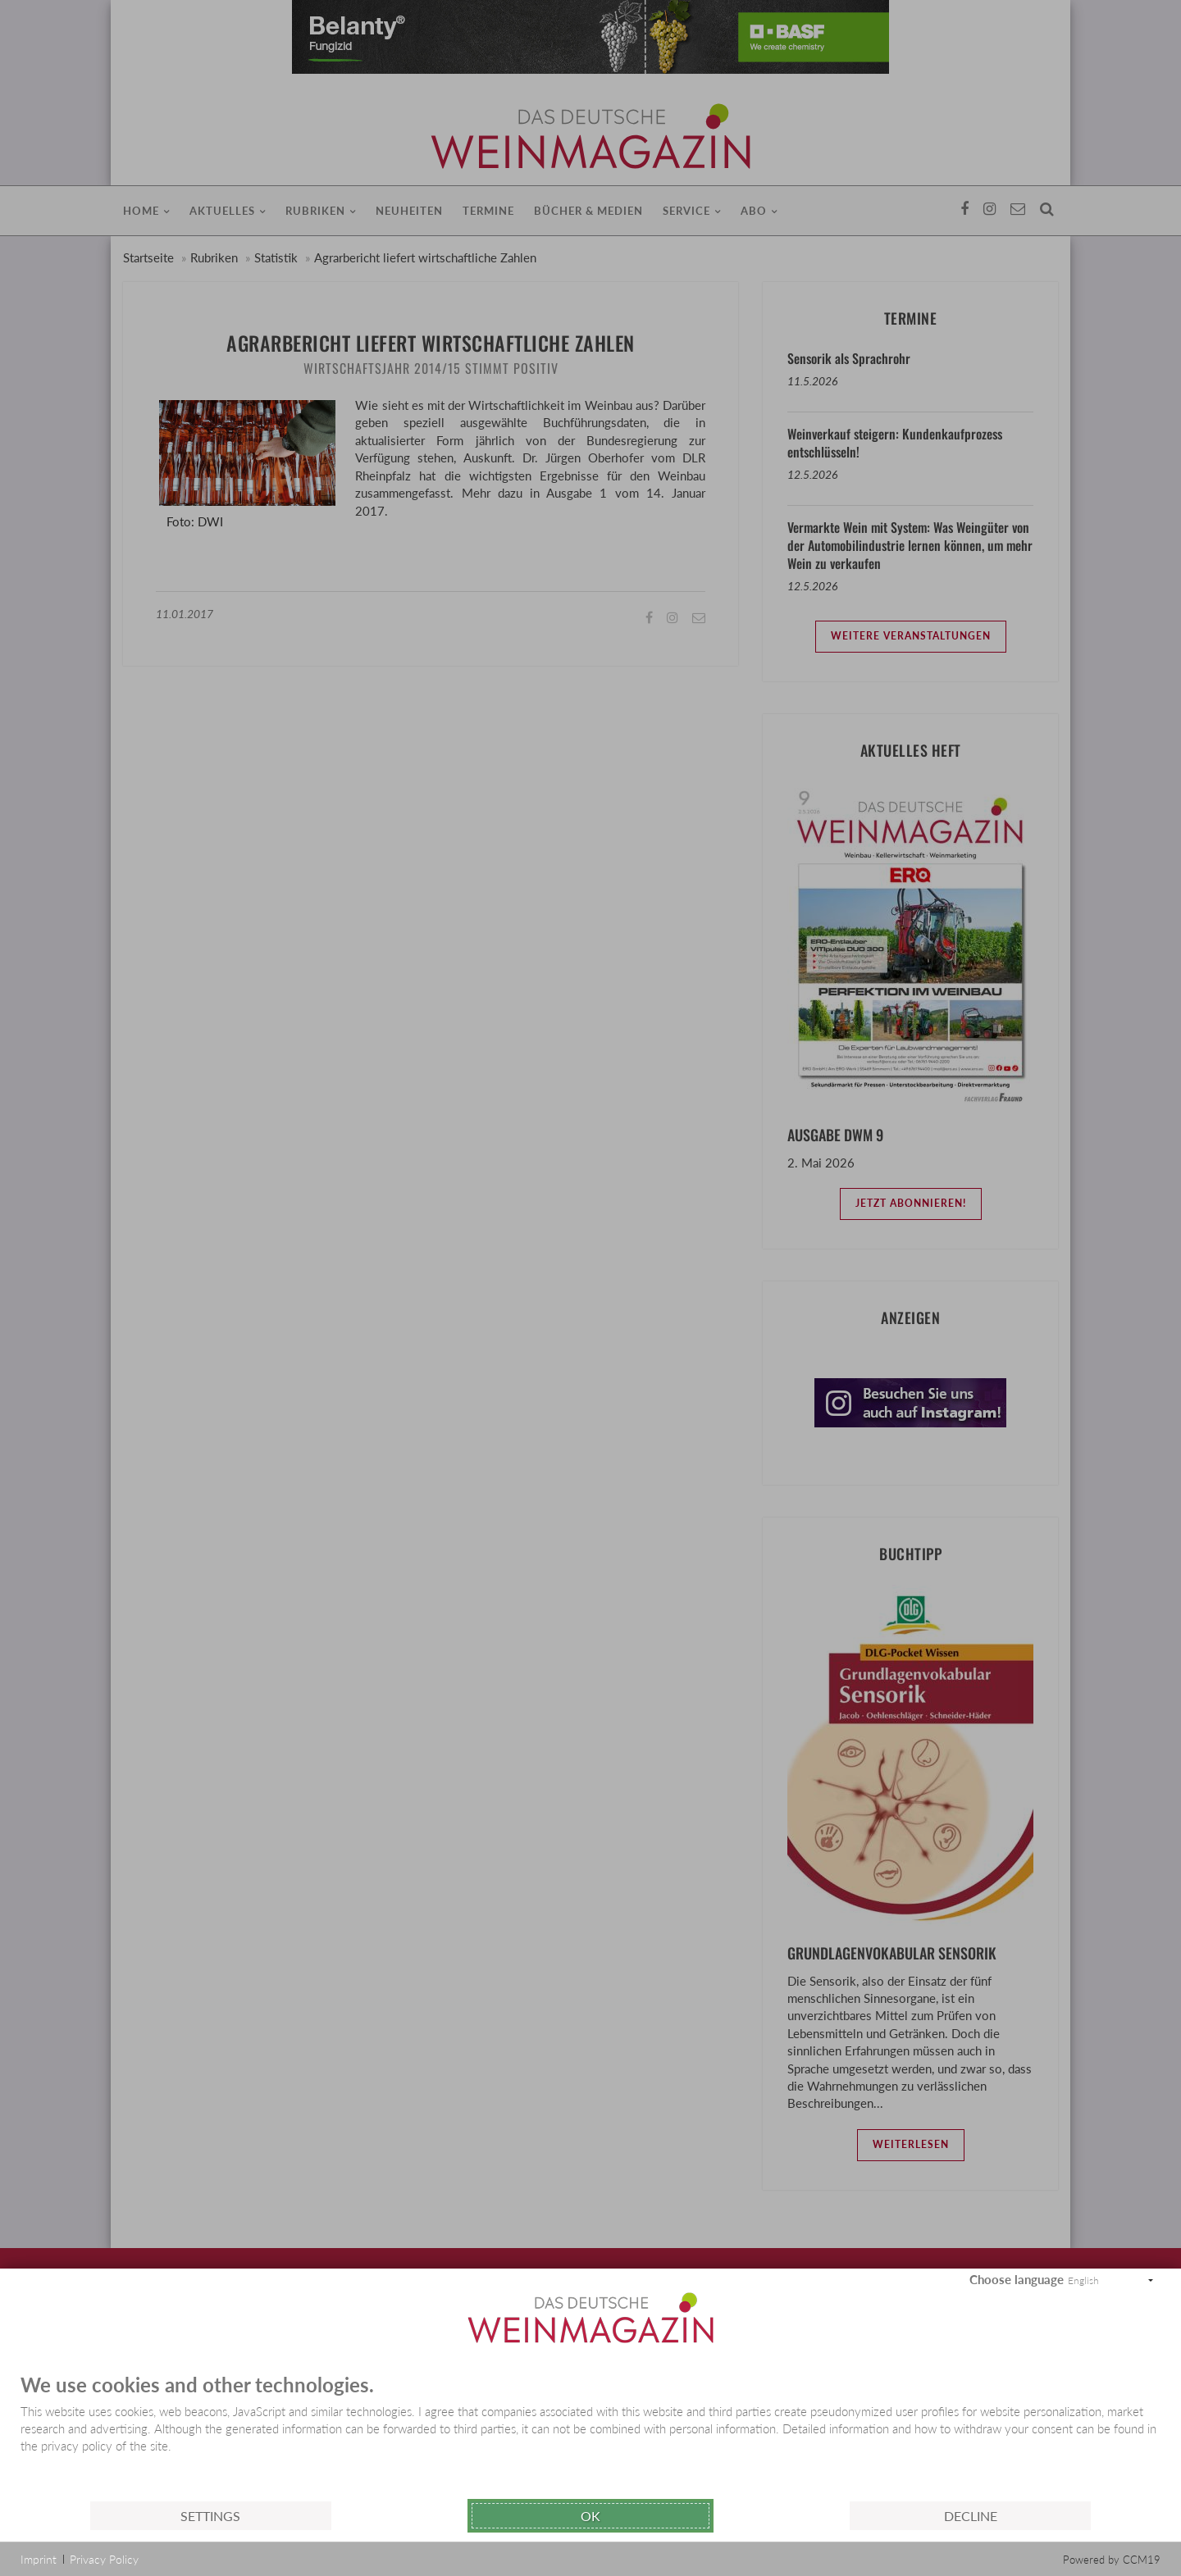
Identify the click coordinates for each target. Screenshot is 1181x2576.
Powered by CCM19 (1111, 2559)
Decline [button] (970, 2516)
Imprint (39, 2559)
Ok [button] (590, 2516)
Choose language (1016, 2279)
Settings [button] (210, 2516)
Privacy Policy (104, 2559)
